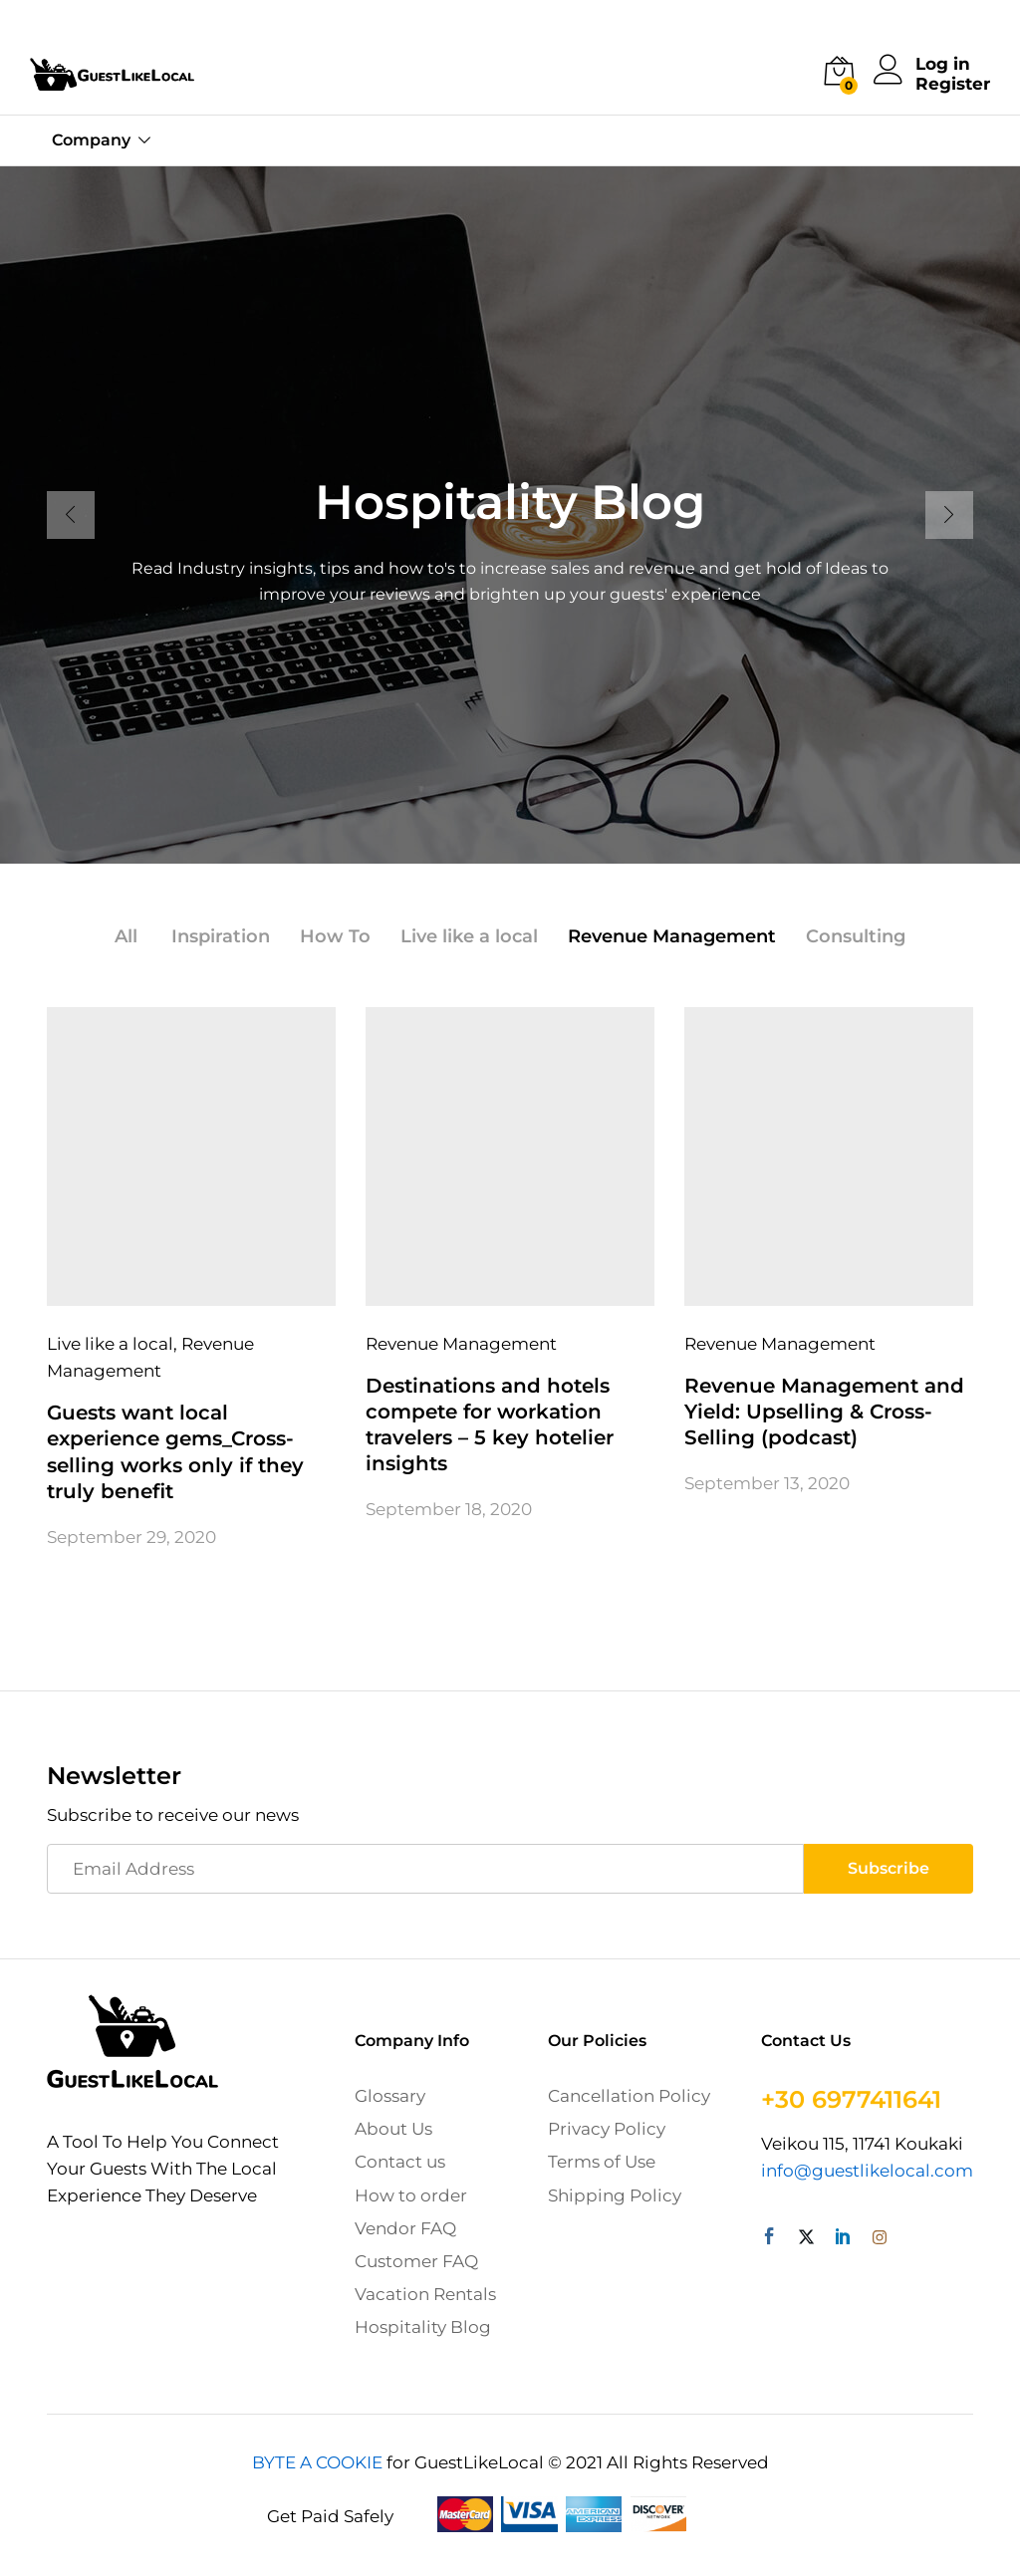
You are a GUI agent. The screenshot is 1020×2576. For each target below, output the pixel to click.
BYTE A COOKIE (317, 2461)
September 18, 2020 (449, 1509)
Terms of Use (601, 2162)
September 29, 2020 (131, 1536)
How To (335, 936)
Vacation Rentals (425, 2294)
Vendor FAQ (405, 2227)
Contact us (400, 2162)
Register (952, 84)
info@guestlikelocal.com (867, 2171)
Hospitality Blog (423, 2327)
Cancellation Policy (629, 2096)
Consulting (855, 936)
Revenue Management (672, 936)
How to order (411, 2194)
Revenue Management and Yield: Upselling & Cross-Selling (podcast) (824, 1411)
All (126, 936)
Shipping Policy (614, 2194)
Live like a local (469, 936)
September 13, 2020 (767, 1483)
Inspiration (220, 936)
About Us (393, 2129)
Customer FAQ (416, 2261)
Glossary (390, 2096)
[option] (510, 515)
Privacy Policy (606, 2129)
